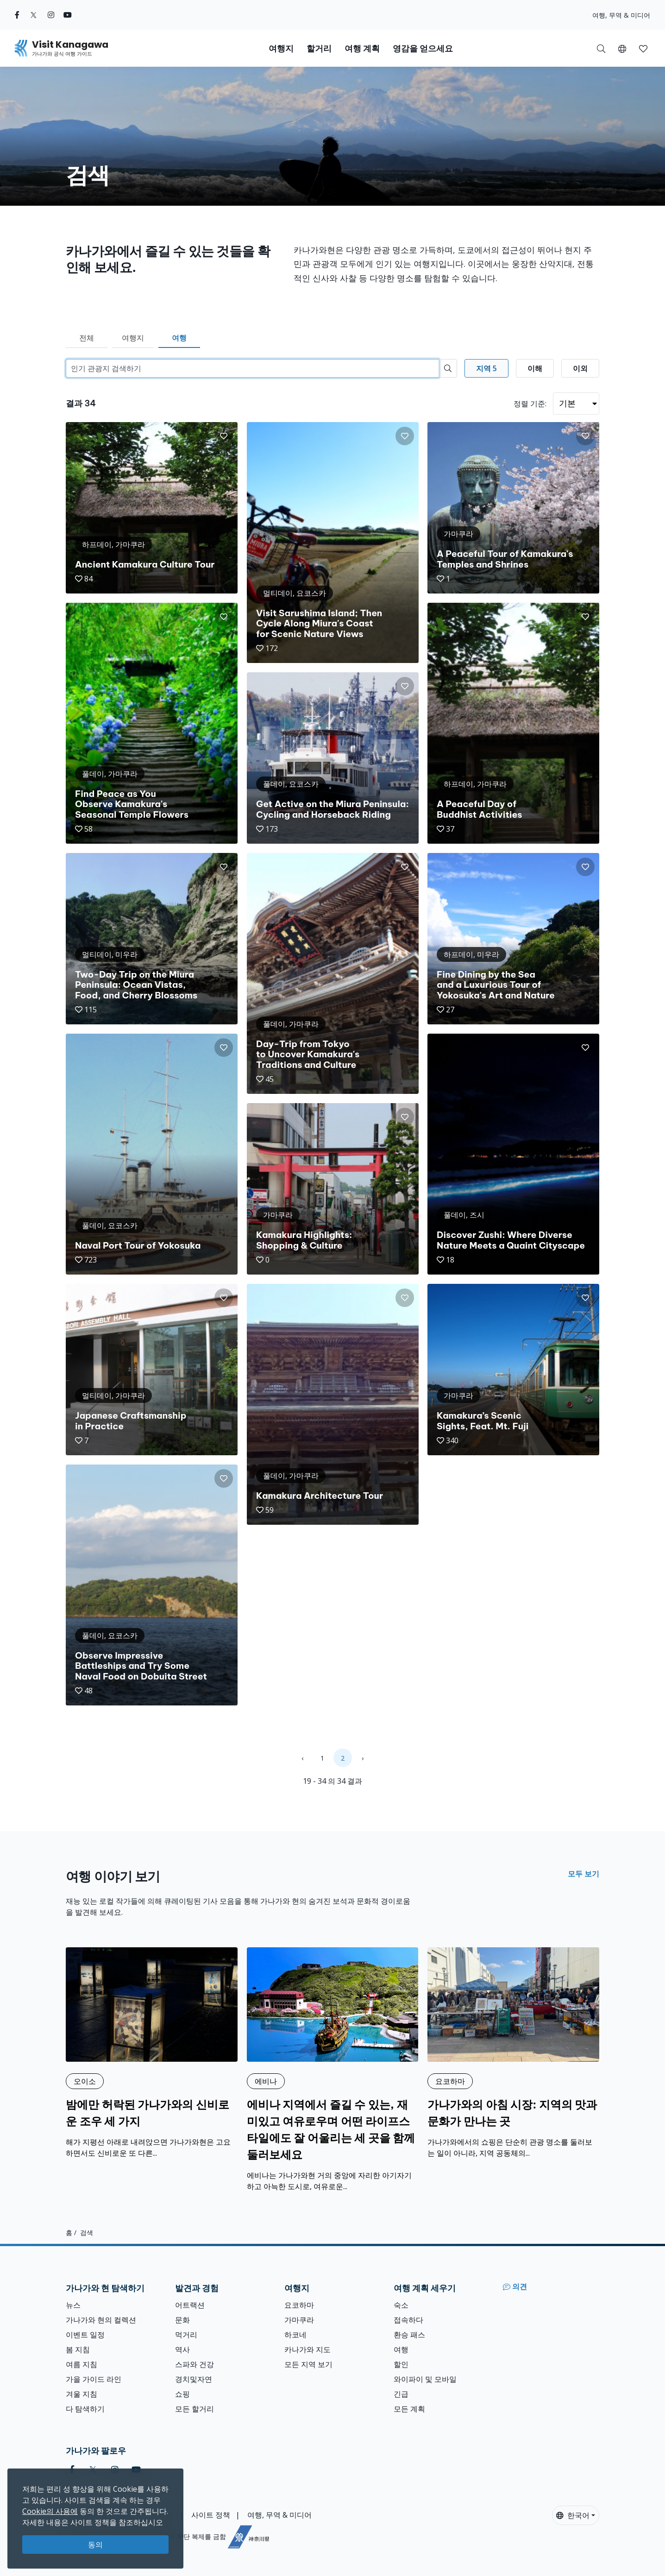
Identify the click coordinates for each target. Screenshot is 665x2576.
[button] (622, 48)
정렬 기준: (530, 403)
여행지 (133, 338)
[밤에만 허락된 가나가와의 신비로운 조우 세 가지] (152, 2053)
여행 (179, 338)
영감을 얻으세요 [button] (423, 48)
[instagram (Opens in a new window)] (51, 14)
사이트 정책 (210, 2515)
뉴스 (73, 2305)
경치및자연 (193, 2379)
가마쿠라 (299, 2320)
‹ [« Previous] (302, 1758)
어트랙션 (190, 2305)
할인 (401, 2364)
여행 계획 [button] (362, 48)
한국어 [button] (573, 2515)
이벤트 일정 (85, 2335)
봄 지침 (78, 2349)
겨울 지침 (81, 2394)
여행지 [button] (281, 48)
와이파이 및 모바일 (425, 2379)
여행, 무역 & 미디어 (621, 15)
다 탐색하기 (85, 2409)
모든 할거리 (194, 2409)
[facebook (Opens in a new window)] (17, 14)
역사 (182, 2349)
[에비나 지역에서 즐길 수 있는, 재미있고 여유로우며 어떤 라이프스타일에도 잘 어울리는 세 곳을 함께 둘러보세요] (333, 2069)
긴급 (401, 2394)
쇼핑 (182, 2394)
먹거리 (186, 2335)
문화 (182, 2320)
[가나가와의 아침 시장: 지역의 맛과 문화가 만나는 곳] (513, 2053)
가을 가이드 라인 (93, 2379)
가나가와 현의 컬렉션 (101, 2320)
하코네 (295, 2335)
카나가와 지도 (307, 2349)
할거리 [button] (319, 48)
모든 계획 (409, 2409)
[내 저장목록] (643, 48)
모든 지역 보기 (308, 2364)
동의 (95, 2544)
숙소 (401, 2305)
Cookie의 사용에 (50, 2511)
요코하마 (299, 2305)
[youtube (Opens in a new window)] (67, 14)
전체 (86, 338)
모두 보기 (583, 1874)
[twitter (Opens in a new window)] (33, 14)
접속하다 (408, 2320)
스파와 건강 (194, 2364)
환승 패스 (409, 2335)
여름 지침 (81, 2364)
